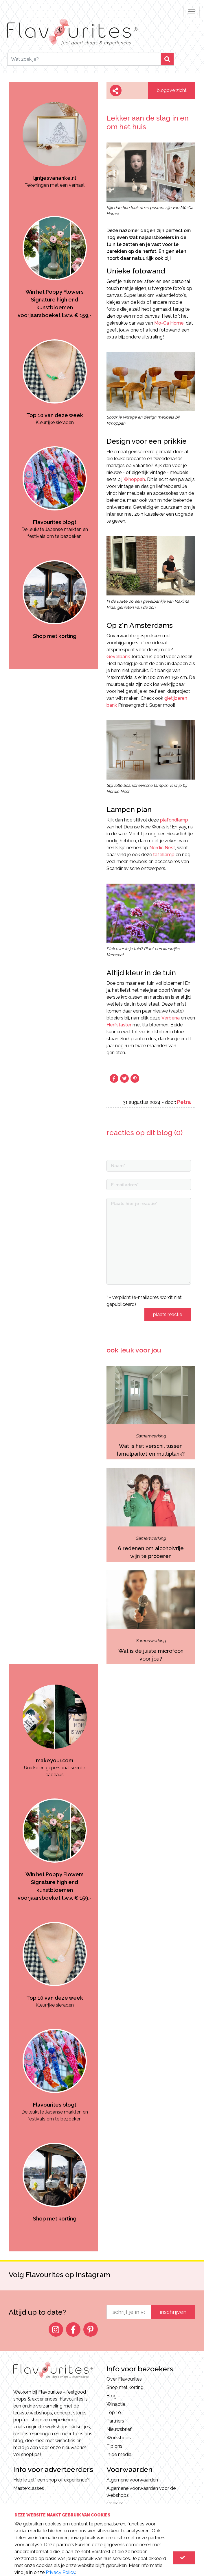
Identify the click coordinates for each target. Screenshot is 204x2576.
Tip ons (114, 2446)
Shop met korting (125, 2387)
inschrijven (173, 2312)
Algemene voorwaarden (132, 2480)
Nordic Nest (162, 847)
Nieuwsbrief (119, 2429)
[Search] (84, 59)
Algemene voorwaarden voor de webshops (141, 2492)
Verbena (170, 1018)
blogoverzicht (172, 90)
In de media (118, 2454)
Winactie (115, 2404)
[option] (55, 135)
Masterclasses (28, 2488)
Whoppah (134, 479)
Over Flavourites (124, 2379)
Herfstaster (118, 1025)
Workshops (118, 2437)
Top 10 (113, 2412)
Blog (111, 2396)
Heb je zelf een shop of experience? (51, 2480)
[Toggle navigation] (191, 11)
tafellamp (163, 854)
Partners (115, 2421)
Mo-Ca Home (169, 323)
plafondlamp (174, 820)
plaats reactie (167, 1314)
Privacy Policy (60, 2572)
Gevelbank (118, 656)
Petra (184, 1102)
